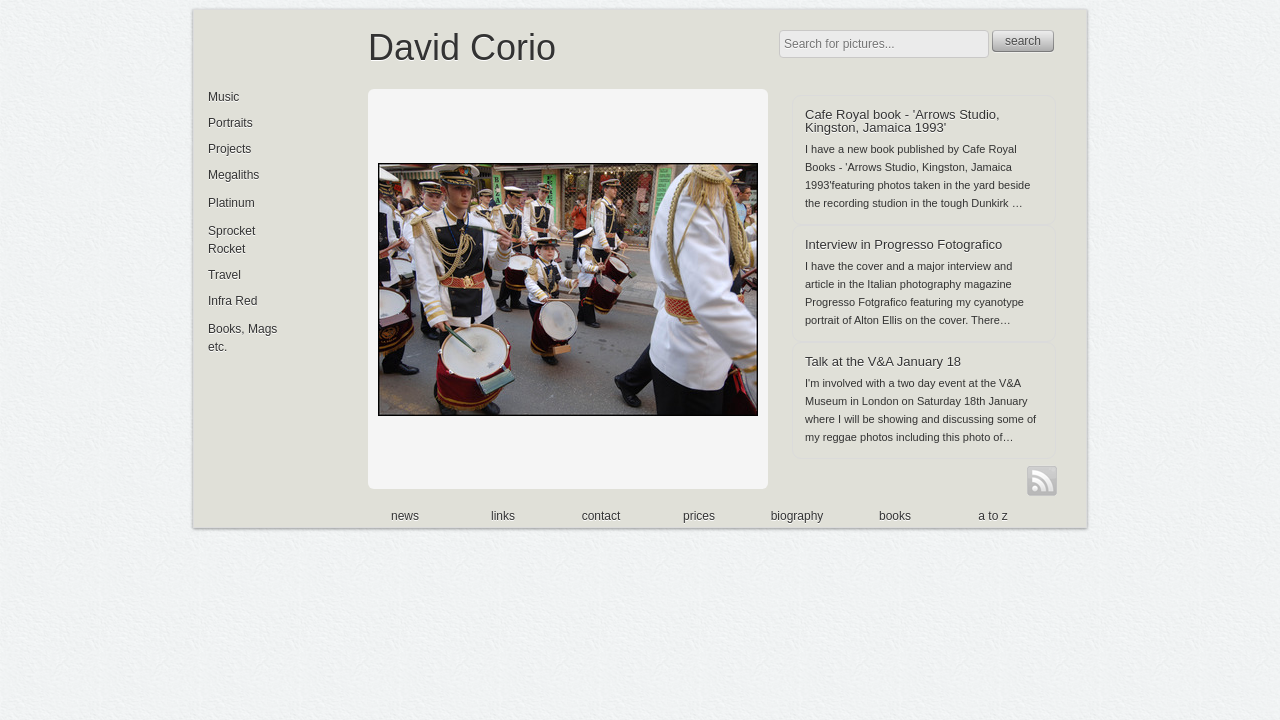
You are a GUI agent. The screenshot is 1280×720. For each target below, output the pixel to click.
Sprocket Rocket (231, 240)
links (503, 516)
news (405, 516)
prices (699, 516)
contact (601, 516)
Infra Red (232, 301)
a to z (992, 516)
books (895, 516)
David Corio (462, 47)
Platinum (231, 203)
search (1023, 41)
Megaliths (233, 175)
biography (797, 516)
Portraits (230, 123)
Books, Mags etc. (242, 338)
